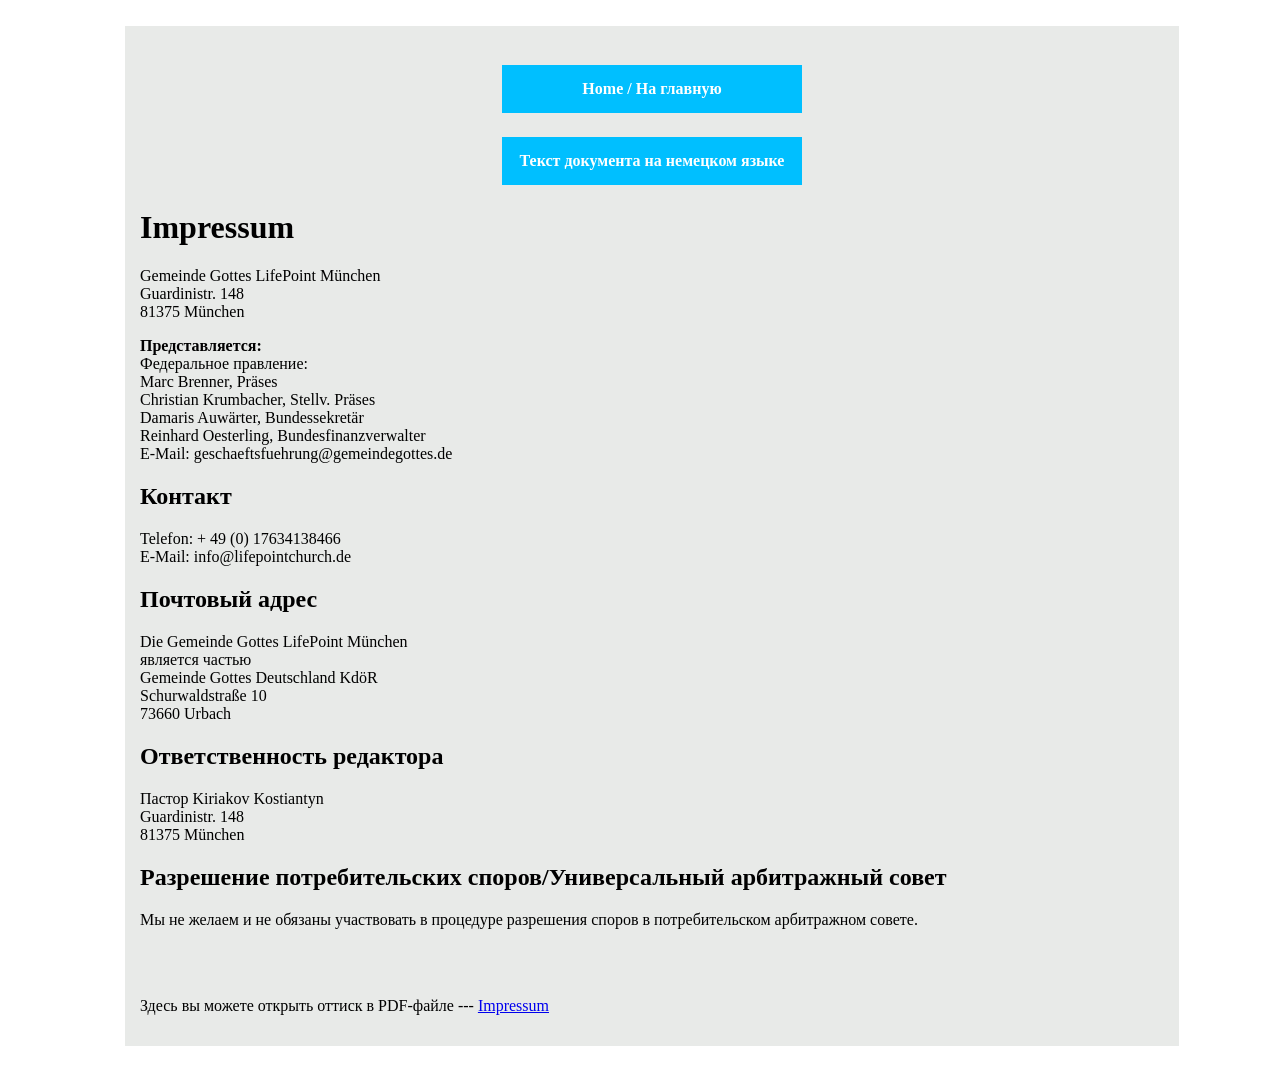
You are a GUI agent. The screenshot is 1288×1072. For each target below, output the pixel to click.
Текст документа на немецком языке (652, 160)
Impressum (513, 1005)
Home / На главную (651, 88)
